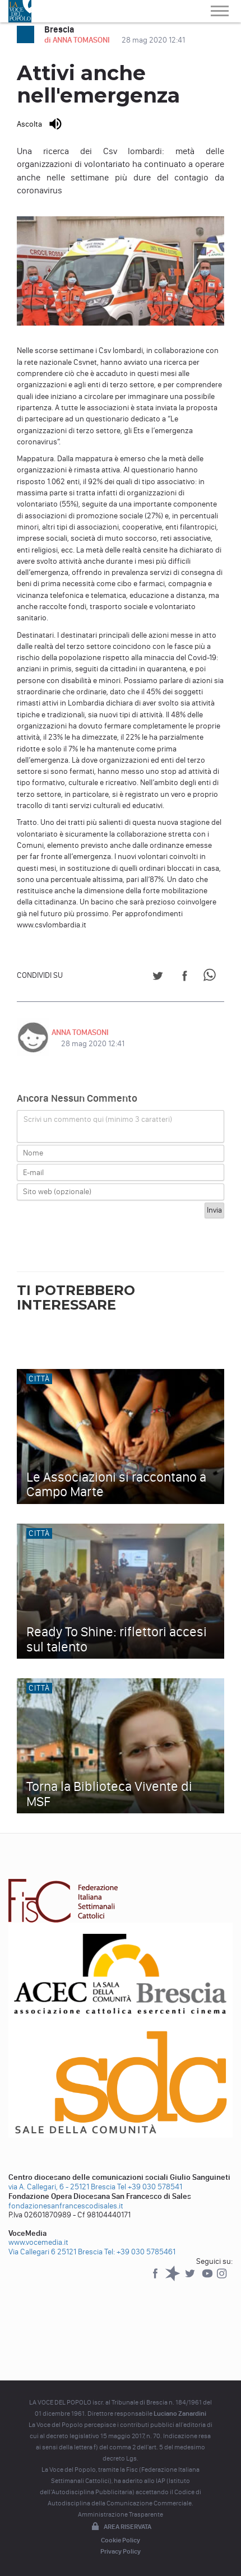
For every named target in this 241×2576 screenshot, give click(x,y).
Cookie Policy (120, 2540)
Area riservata (120, 2527)
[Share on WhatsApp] (211, 978)
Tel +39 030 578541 (149, 2187)
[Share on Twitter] (157, 978)
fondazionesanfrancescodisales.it (65, 2206)
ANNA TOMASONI (80, 1032)
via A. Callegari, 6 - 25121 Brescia (61, 2187)
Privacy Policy (120, 2551)
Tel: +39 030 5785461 (139, 2252)
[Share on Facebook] (184, 978)
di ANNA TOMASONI (78, 40)
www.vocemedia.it (38, 2242)
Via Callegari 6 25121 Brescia (55, 2252)
